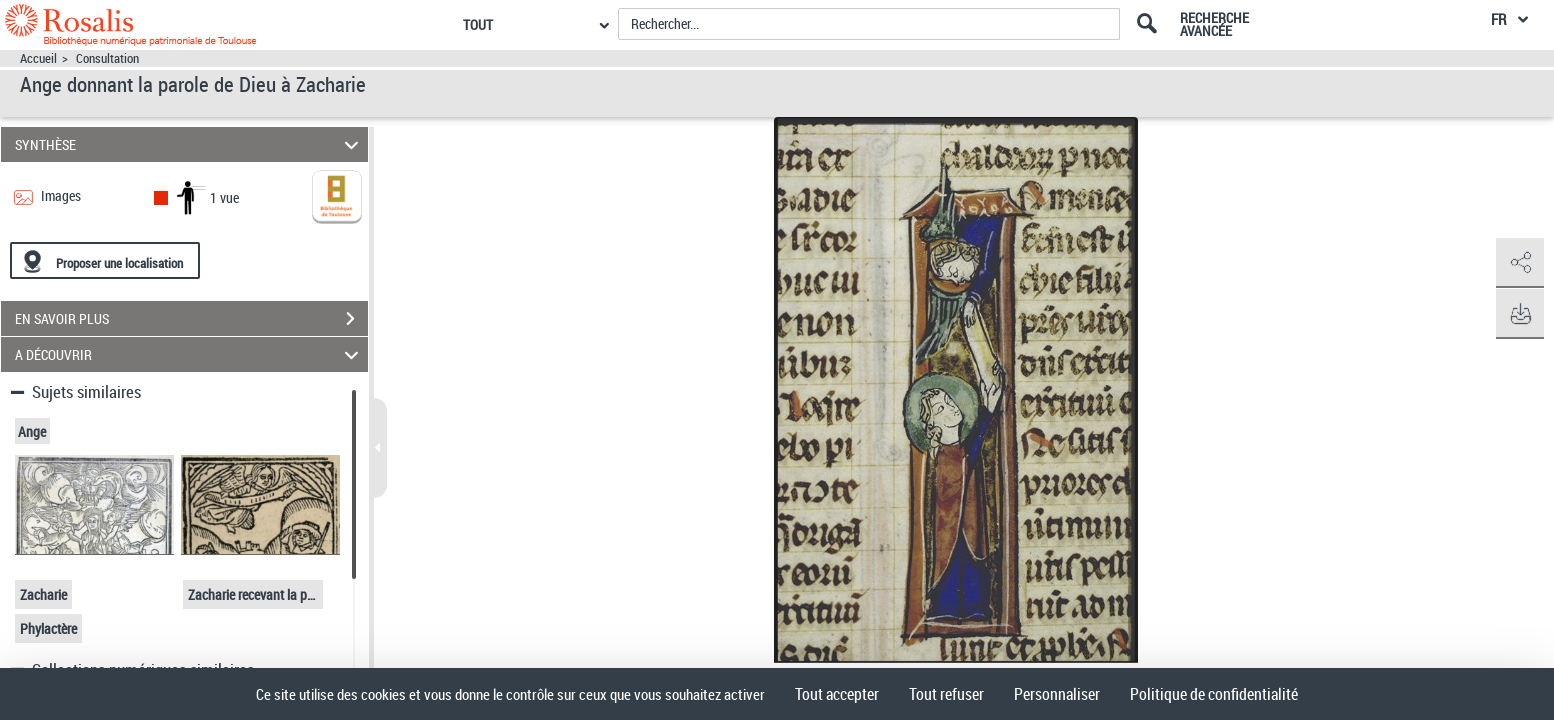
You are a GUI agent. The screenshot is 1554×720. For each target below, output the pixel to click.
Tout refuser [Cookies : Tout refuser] (946, 694)
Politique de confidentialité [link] (1214, 694)
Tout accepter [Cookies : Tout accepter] (837, 694)
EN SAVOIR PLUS (191, 319)
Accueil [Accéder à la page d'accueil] (38, 58)
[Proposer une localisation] (105, 260)
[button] (1519, 263)
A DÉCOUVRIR (189, 354)
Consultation (107, 58)
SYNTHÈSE (189, 144)
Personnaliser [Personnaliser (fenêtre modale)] (1057, 694)
